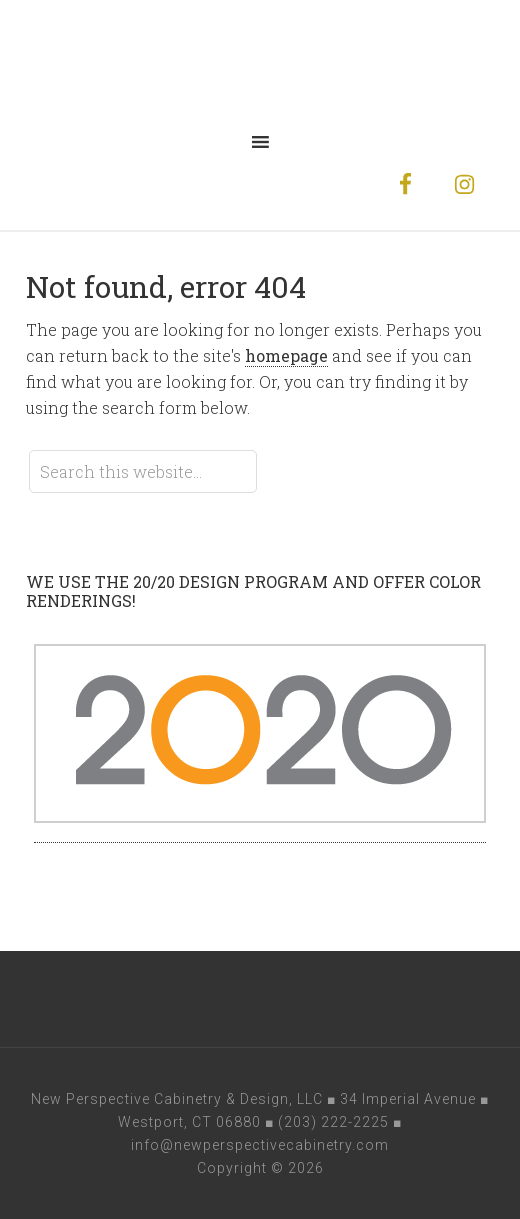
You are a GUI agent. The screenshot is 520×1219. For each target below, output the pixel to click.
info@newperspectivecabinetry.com (260, 1145)
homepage (286, 355)
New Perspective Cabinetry (260, 60)
